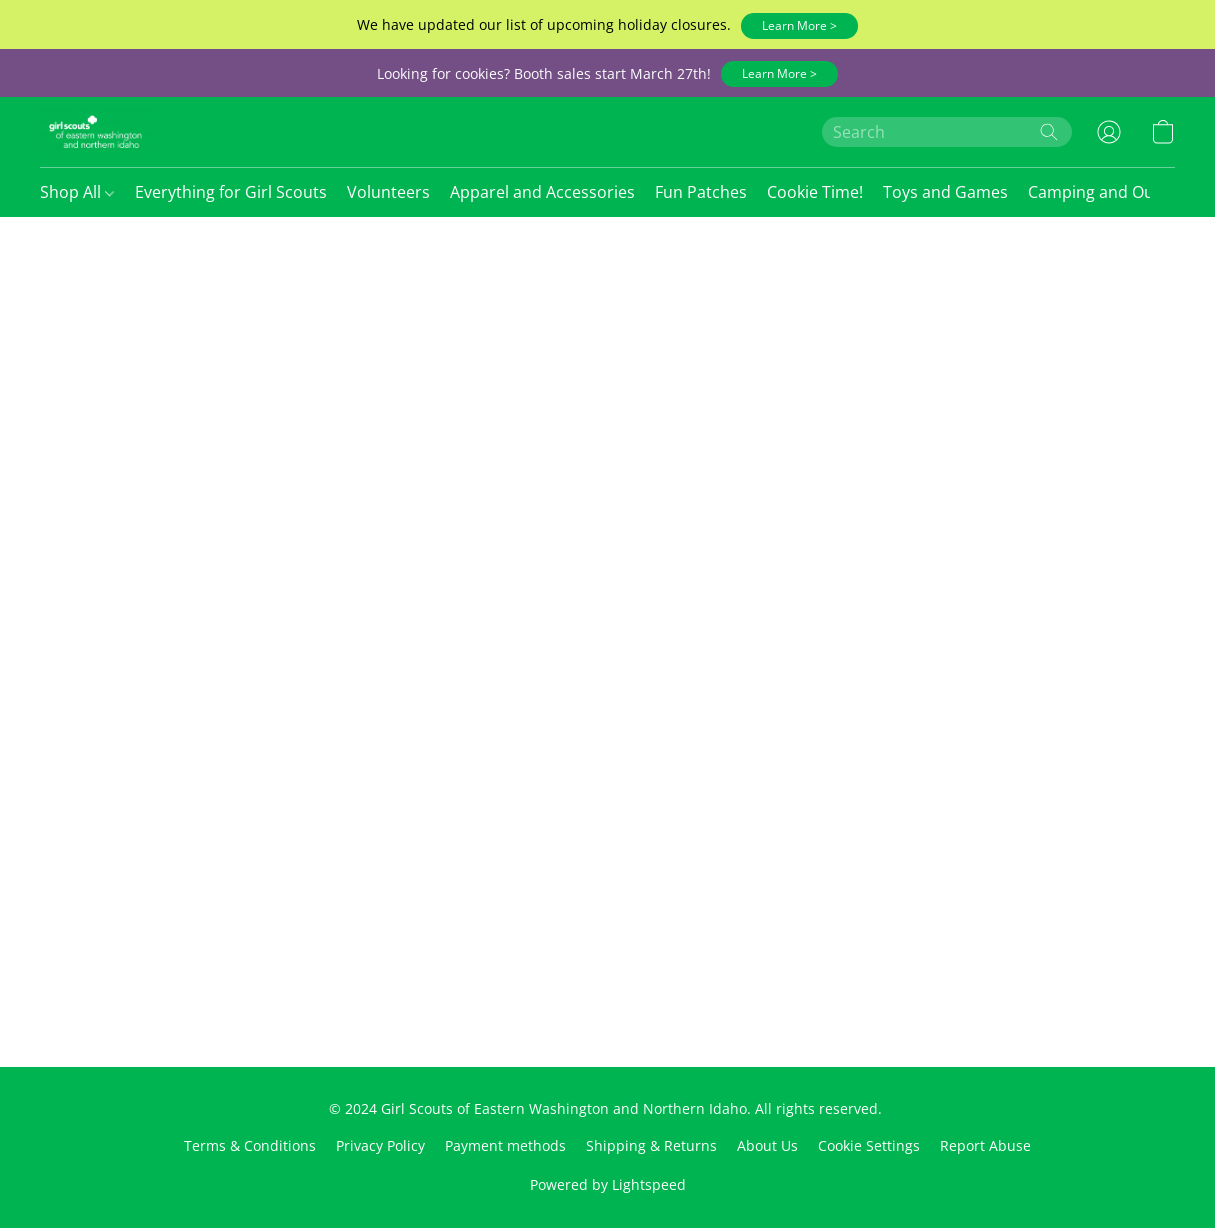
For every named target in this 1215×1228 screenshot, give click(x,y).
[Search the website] (1049, 132)
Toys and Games (945, 192)
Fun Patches (701, 192)
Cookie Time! (815, 192)
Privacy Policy (380, 1145)
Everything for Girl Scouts (231, 192)
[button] (799, 26)
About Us (767, 1145)
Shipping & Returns (651, 1145)
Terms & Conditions (250, 1145)
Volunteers (388, 192)
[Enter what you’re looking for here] (947, 132)
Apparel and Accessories (542, 192)
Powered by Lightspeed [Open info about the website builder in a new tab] (608, 1184)
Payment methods (505, 1145)
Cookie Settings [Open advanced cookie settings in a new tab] (869, 1145)
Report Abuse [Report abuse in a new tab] (985, 1145)
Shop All (77, 192)
